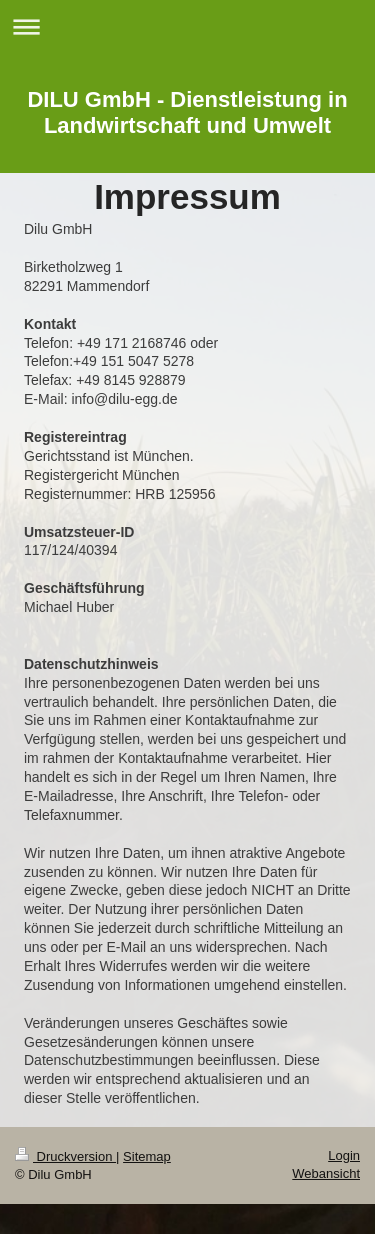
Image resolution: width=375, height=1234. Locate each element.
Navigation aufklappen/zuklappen (187, 26)
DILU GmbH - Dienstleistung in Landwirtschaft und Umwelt (187, 112)
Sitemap (147, 1156)
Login (344, 1155)
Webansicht (326, 1173)
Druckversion (65, 1156)
